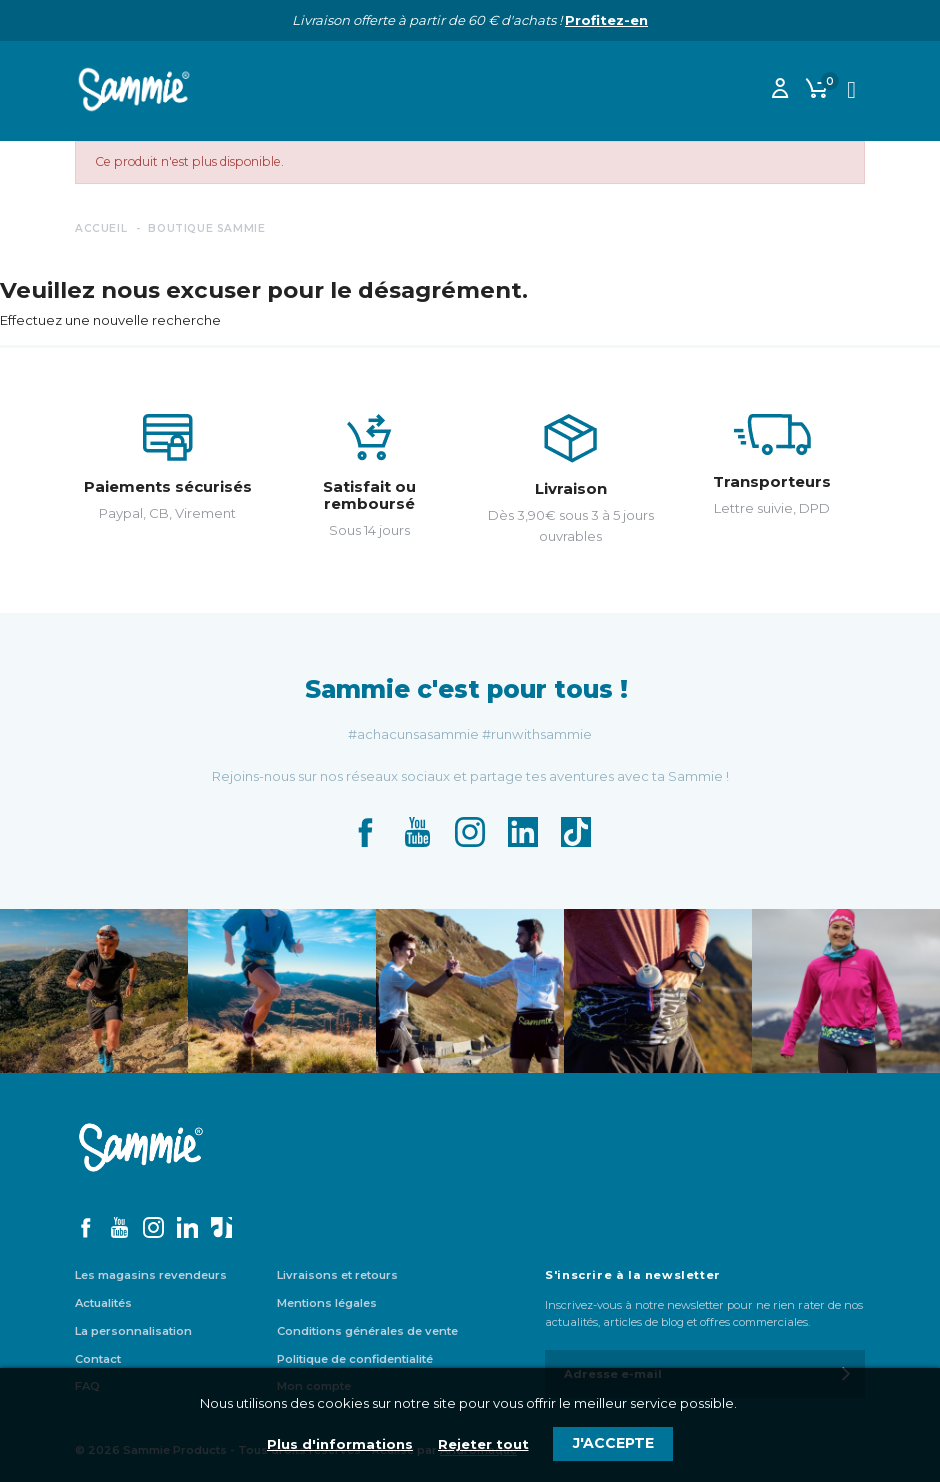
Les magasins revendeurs (151, 1275)
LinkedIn (523, 832)
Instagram (470, 832)
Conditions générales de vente (367, 1331)
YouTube (417, 832)
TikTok (576, 832)
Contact (98, 1359)
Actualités (103, 1303)
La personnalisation (133, 1331)
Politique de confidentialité (355, 1359)
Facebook (365, 832)
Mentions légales (327, 1303)
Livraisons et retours (337, 1275)
